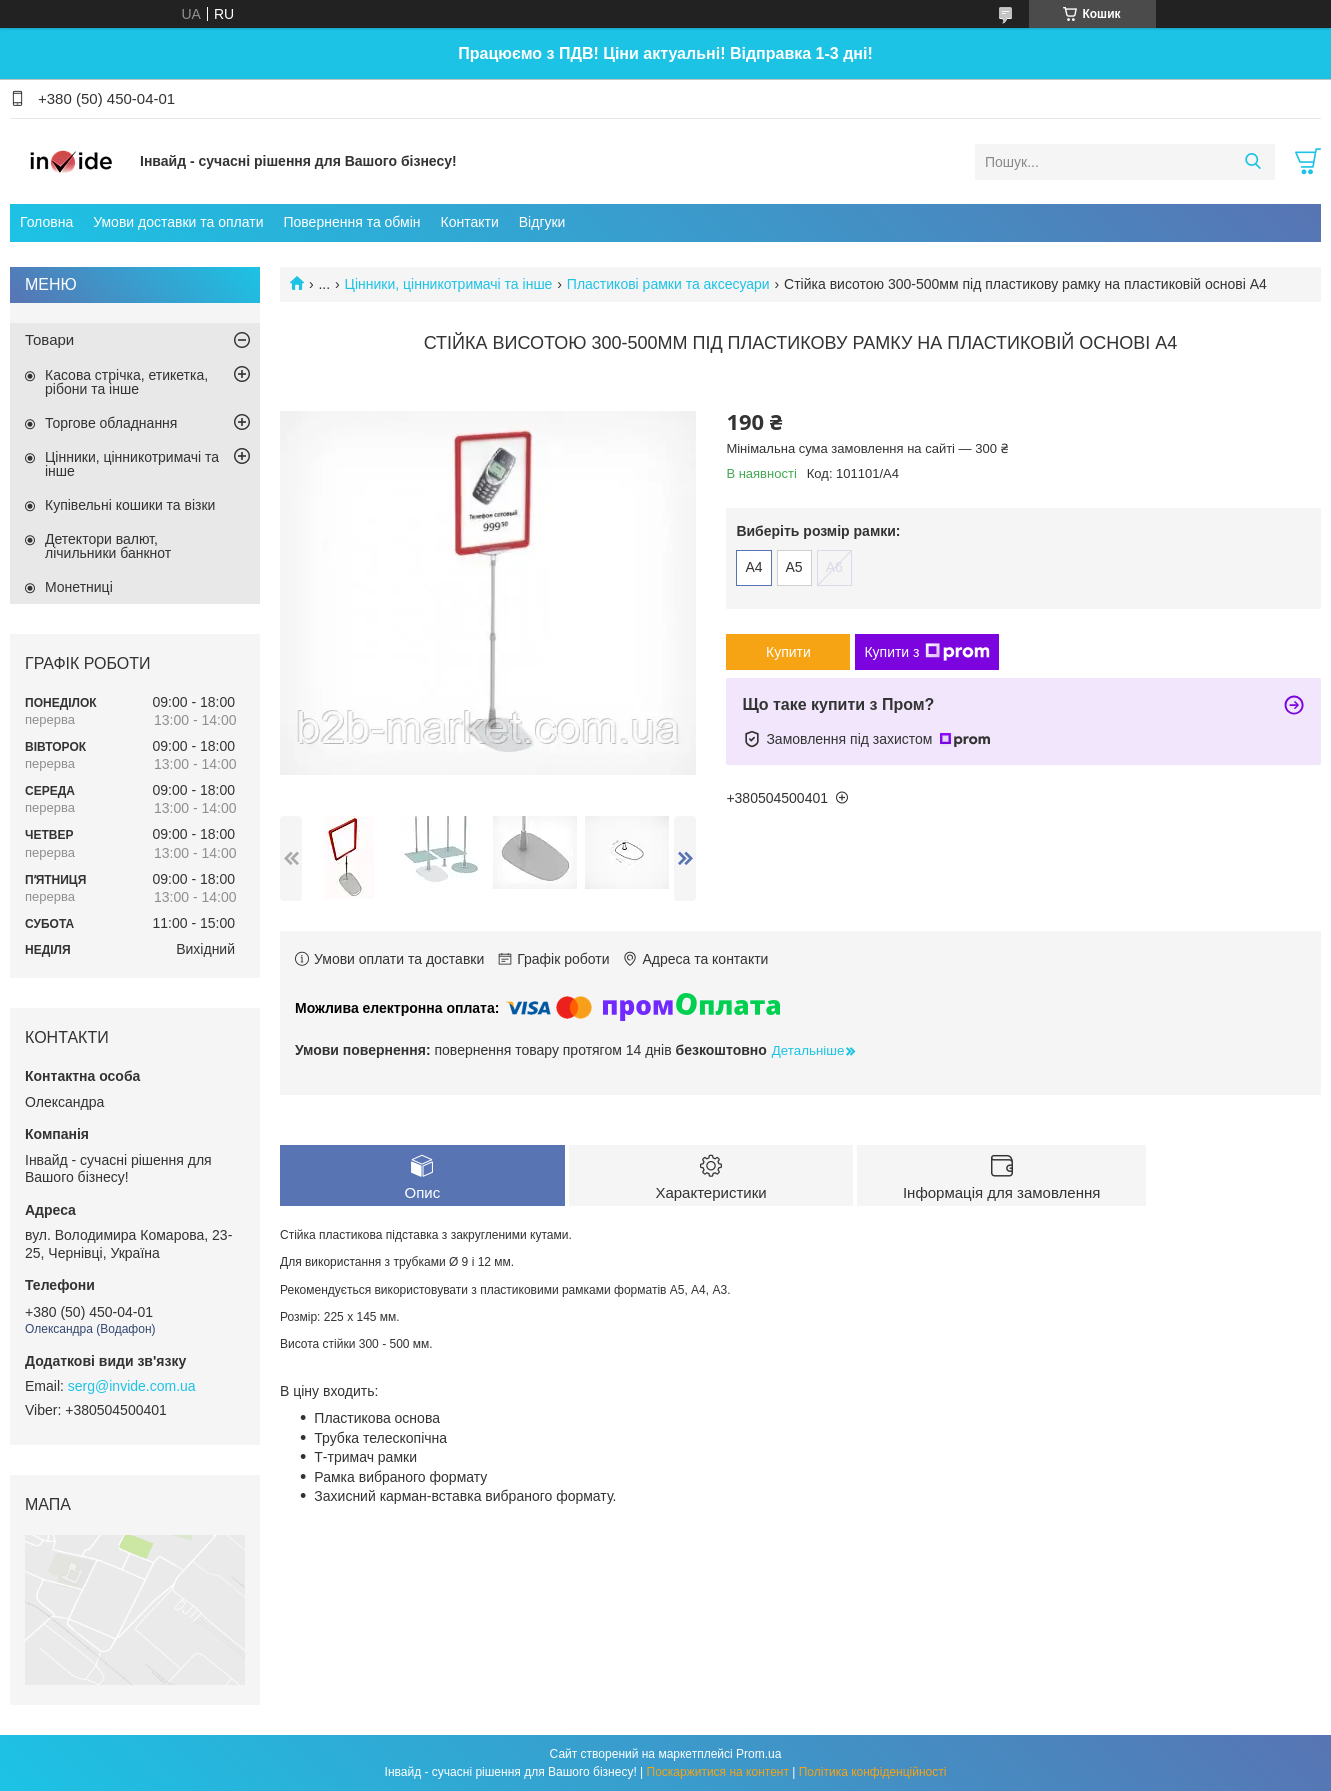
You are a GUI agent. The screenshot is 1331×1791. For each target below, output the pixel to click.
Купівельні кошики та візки (130, 505)
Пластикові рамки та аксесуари (668, 284)
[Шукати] (1252, 162)
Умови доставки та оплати (178, 222)
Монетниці (79, 587)
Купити (788, 652)
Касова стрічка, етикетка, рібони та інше (126, 382)
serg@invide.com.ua (132, 1386)
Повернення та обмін (351, 222)
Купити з (926, 652)
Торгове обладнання (111, 423)
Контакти (470, 222)
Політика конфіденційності (873, 1772)
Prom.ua (758, 1754)
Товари (49, 339)
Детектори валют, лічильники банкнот (108, 546)
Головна (46, 222)
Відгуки (542, 222)
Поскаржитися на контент (718, 1772)
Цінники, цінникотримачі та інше (449, 284)
